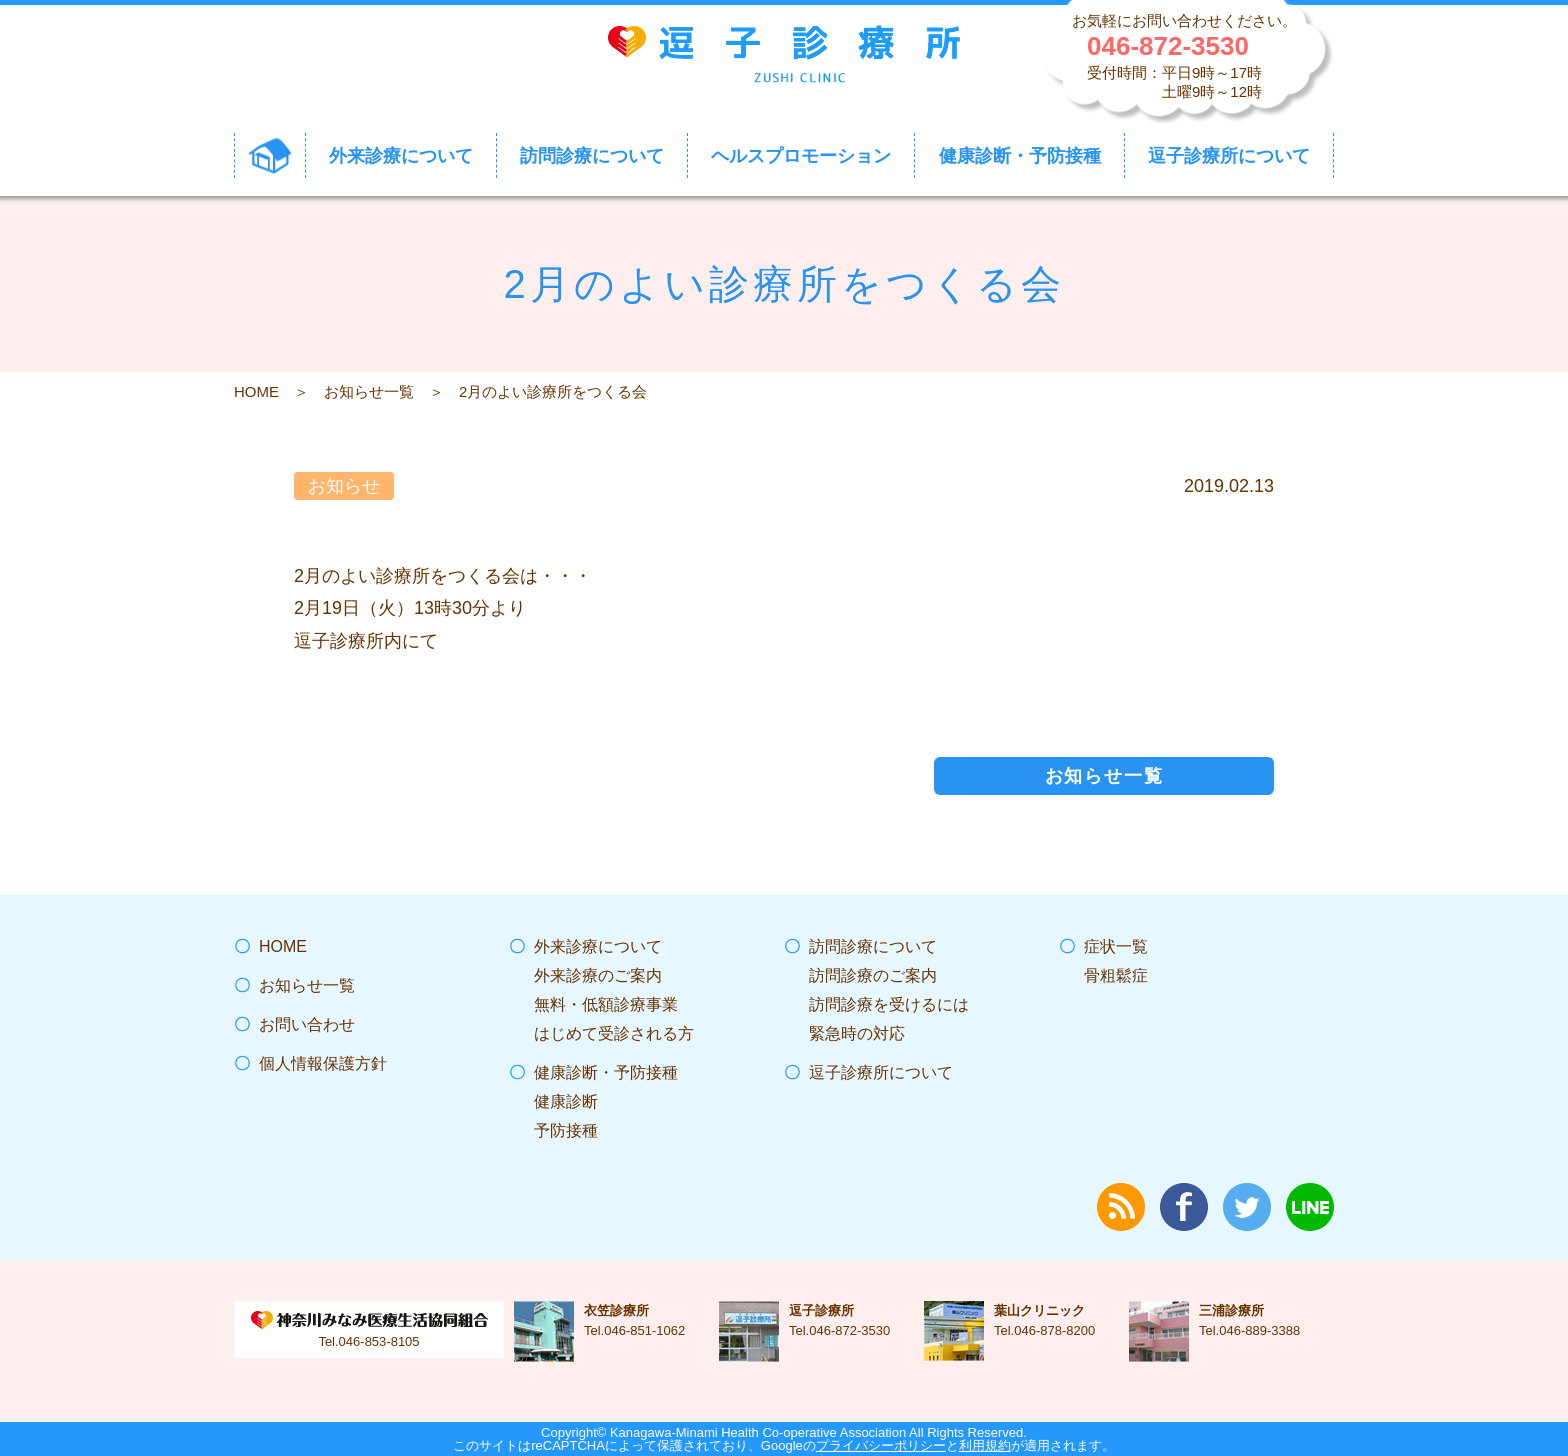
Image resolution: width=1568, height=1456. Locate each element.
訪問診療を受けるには (889, 1004)
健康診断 (566, 1101)
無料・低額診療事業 (606, 1004)
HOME (256, 391)
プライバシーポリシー (881, 1445)
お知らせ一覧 (369, 391)
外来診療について (598, 946)
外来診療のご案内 (598, 975)
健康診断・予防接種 (606, 1072)
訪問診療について (873, 946)
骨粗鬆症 (1116, 975)
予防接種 (566, 1130)
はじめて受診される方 (614, 1033)
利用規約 (985, 1445)
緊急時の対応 (857, 1033)
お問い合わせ (307, 1024)
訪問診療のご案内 (873, 975)
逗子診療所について (881, 1072)
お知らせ (344, 486)
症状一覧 (1116, 946)
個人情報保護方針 (323, 1063)
